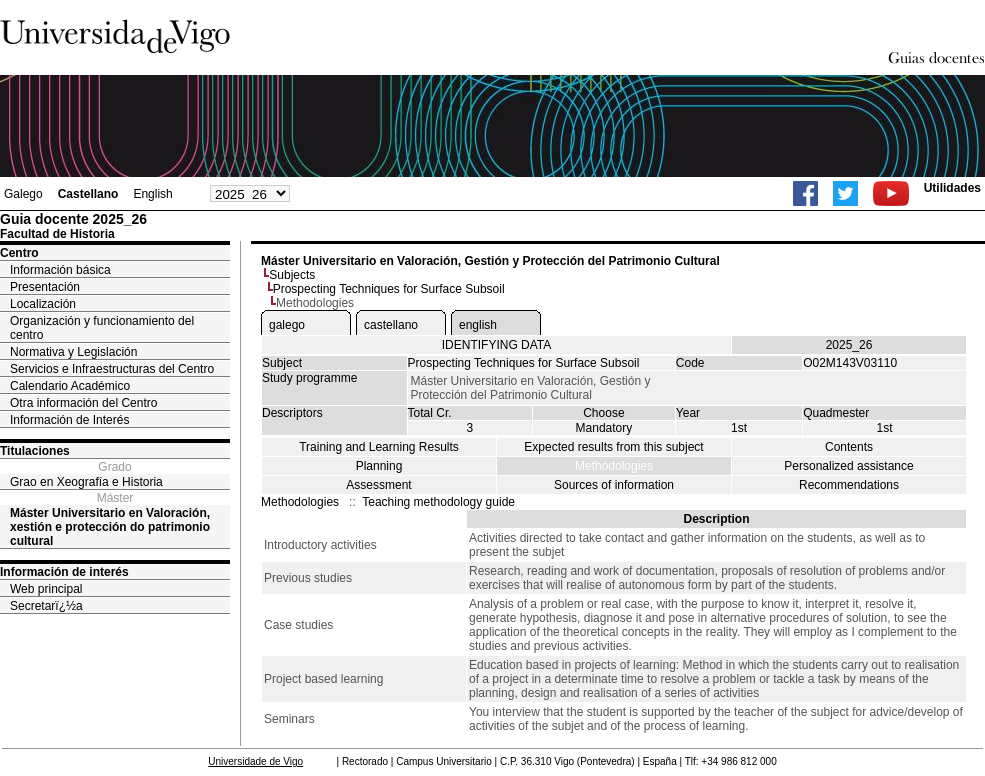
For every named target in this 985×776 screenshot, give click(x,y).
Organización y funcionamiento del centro (102, 328)
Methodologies (614, 466)
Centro (19, 253)
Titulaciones (35, 451)
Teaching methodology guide (438, 502)
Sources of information (614, 485)
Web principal (46, 589)
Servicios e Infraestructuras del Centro (112, 369)
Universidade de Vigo (255, 761)
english (478, 325)
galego (287, 325)
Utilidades (952, 188)
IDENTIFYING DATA (497, 345)
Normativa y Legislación (73, 352)
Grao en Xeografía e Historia (86, 482)
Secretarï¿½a (46, 606)
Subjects (292, 275)
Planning (379, 466)
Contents (849, 447)
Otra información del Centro (83, 403)
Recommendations (849, 485)
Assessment (378, 485)
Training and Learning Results (379, 447)
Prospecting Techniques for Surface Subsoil (389, 289)
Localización (43, 304)
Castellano (88, 194)
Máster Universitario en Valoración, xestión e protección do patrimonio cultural (110, 527)
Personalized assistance (848, 466)
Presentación (45, 287)
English (152, 194)
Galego (23, 194)
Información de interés (64, 572)
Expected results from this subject (613, 447)
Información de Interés (69, 420)
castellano (391, 325)
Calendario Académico (70, 386)
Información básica (60, 270)
